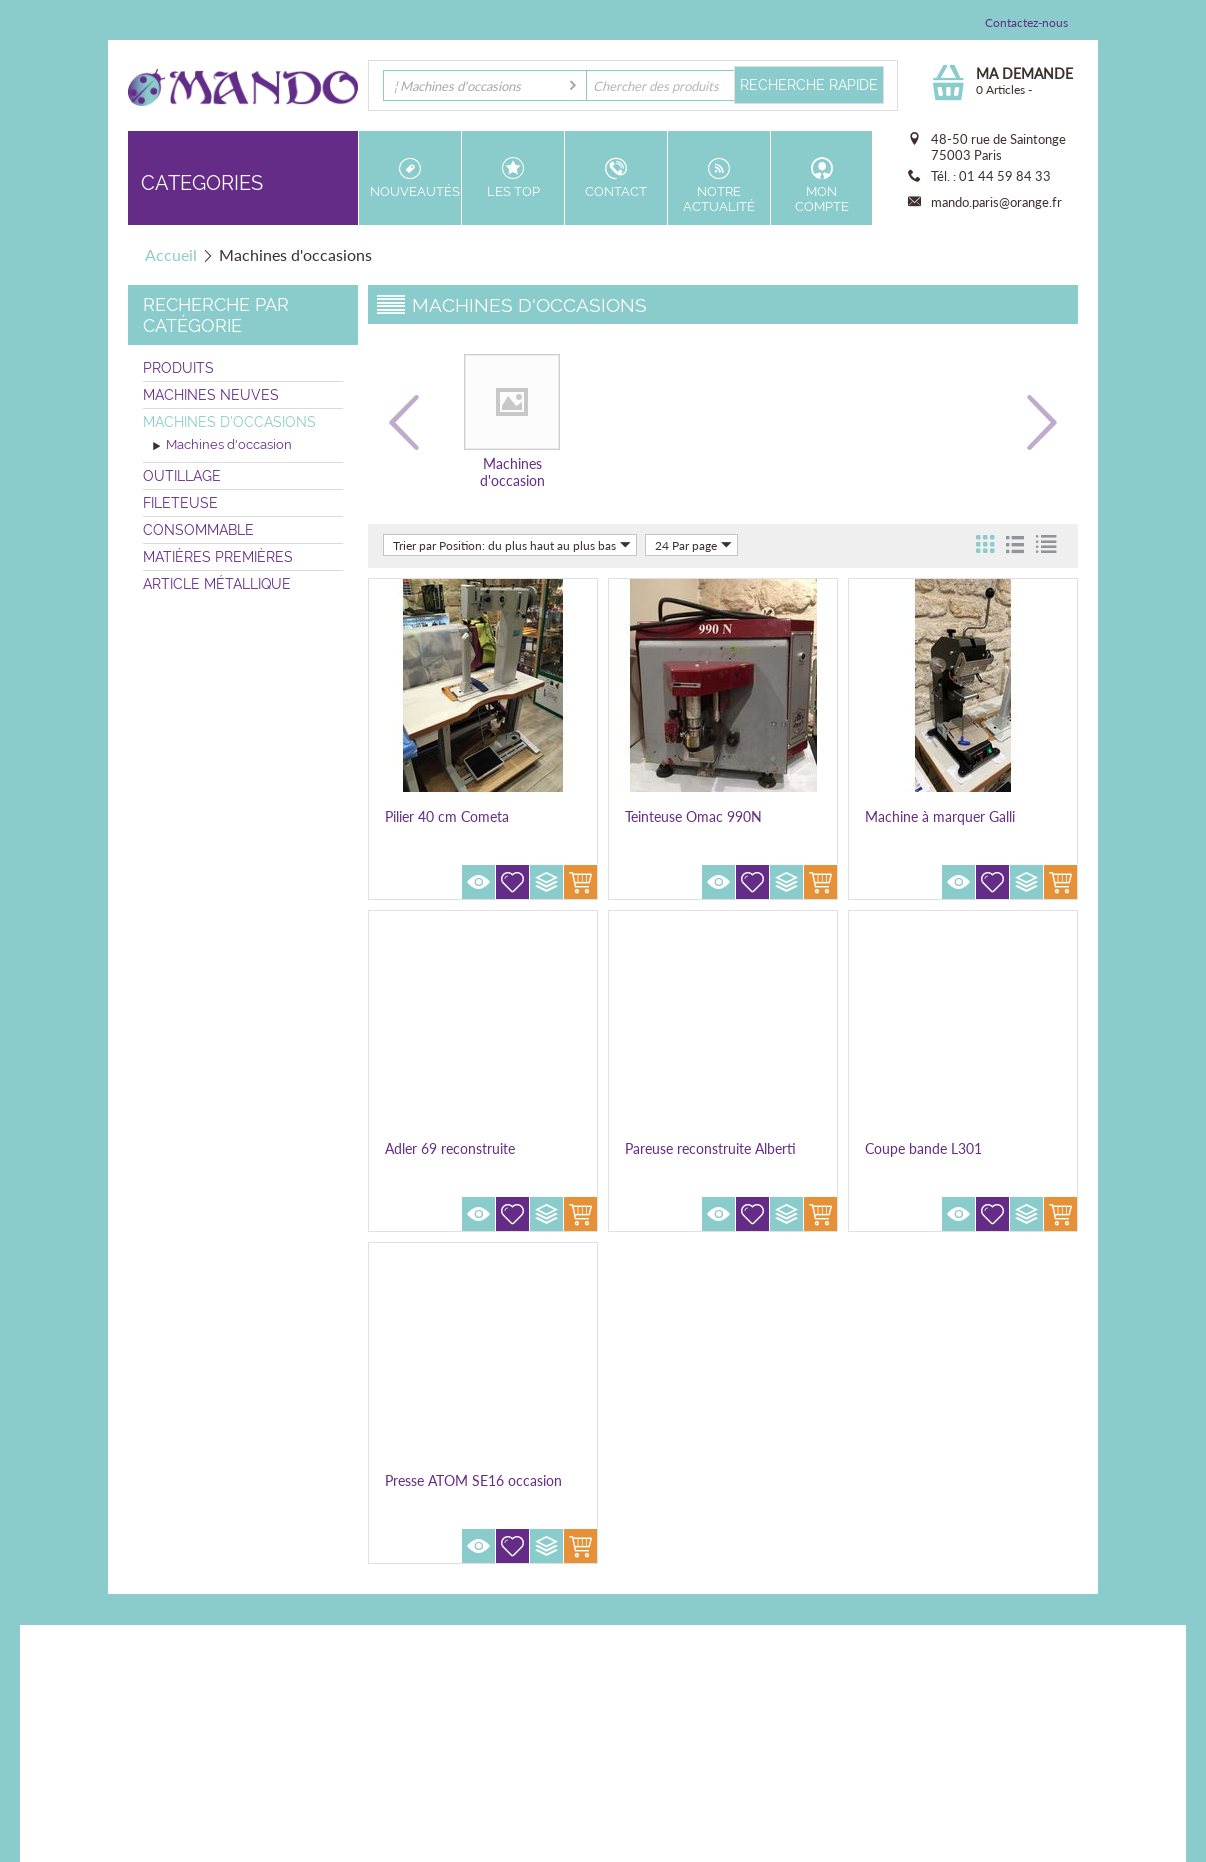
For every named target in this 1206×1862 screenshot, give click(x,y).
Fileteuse (180, 503)
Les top (513, 178)
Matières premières (218, 557)
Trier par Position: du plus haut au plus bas (512, 545)
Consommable (198, 530)
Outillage (182, 476)
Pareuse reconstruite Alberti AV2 (710, 1157)
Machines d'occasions (229, 422)
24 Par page (693, 545)
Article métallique (217, 584)
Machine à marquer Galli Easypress (940, 825)
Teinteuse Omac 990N (693, 816)
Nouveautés (415, 178)
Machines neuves (211, 395)
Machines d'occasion (222, 446)
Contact (616, 178)
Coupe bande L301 (923, 1148)
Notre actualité (719, 185)
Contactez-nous (1026, 22)
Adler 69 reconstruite (450, 1148)
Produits (178, 368)
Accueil (171, 254)
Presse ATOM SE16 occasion (473, 1480)
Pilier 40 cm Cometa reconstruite (447, 825)
